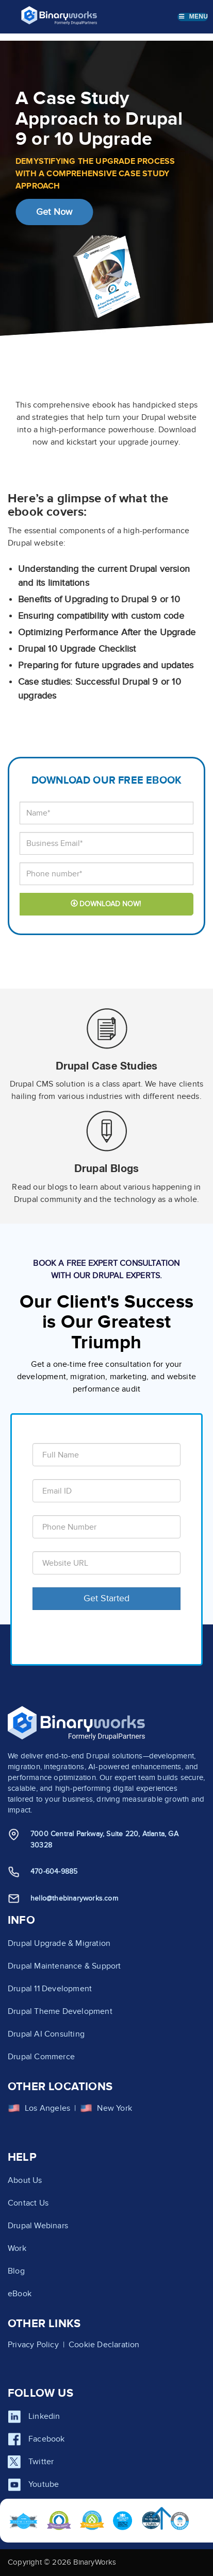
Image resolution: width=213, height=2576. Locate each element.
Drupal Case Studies (107, 1065)
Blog (16, 2271)
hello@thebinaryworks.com (74, 1898)
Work (17, 2248)
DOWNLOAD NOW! (106, 904)
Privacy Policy (33, 2345)
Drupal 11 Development (50, 1989)
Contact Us (28, 2203)
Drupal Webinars (38, 2226)
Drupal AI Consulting (46, 2034)
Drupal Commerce (41, 2057)
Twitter (41, 2461)
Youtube (43, 2484)
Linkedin (44, 2416)
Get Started (106, 1598)
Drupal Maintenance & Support (64, 1966)
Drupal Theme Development (60, 2011)
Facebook (46, 2439)
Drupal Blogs (106, 1168)
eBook (19, 2294)
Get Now (54, 212)
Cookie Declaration (104, 2345)
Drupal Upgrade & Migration (59, 1943)
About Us (25, 2180)
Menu (192, 16)
